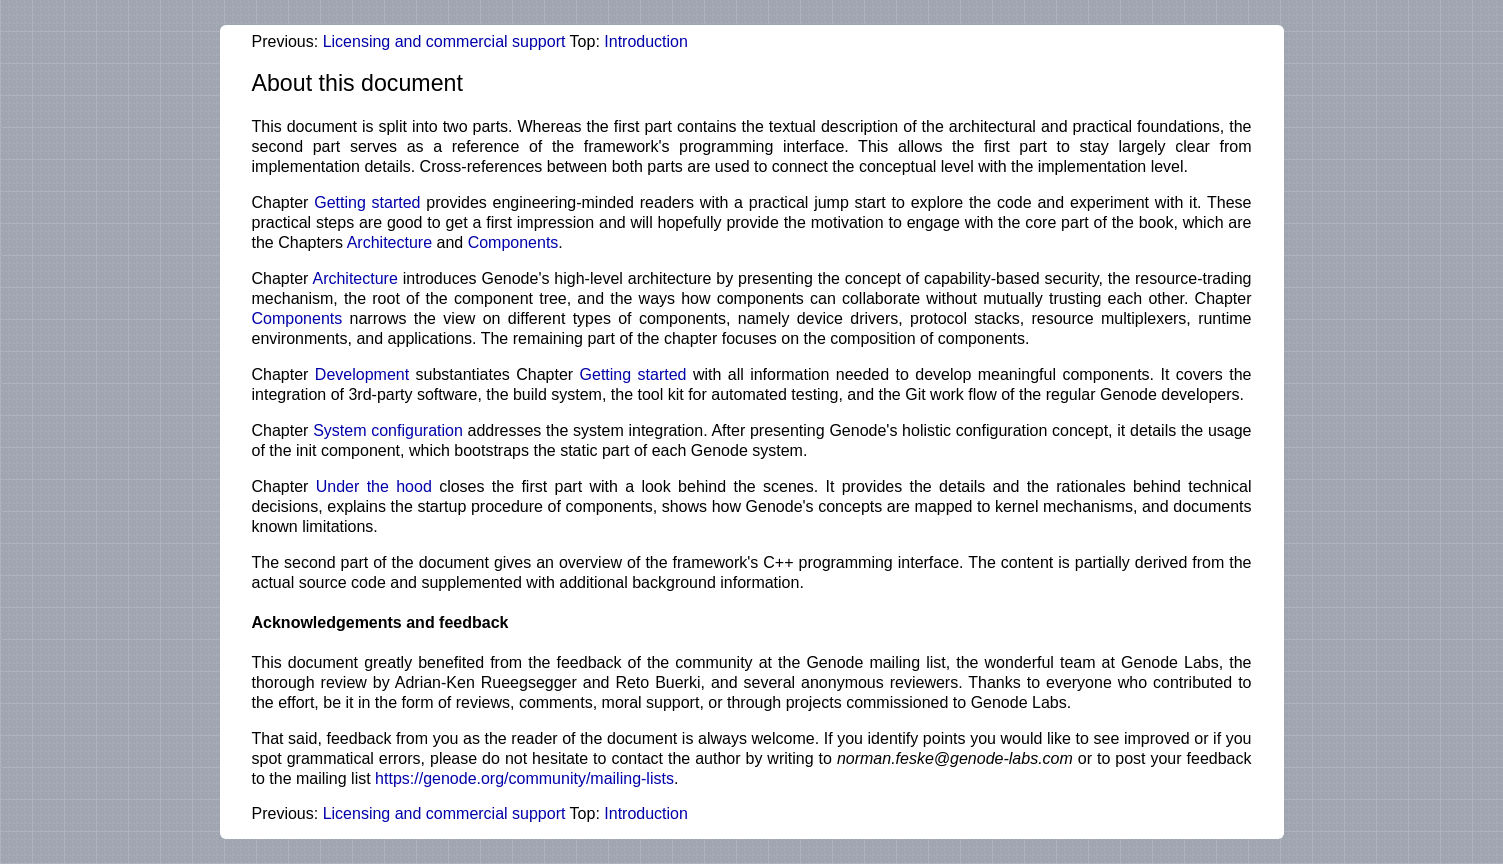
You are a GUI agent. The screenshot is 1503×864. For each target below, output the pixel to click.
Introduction (646, 41)
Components (513, 242)
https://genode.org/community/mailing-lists (524, 778)
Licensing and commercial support (444, 41)
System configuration (388, 430)
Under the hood (374, 486)
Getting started (367, 202)
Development (362, 374)
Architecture (389, 242)
